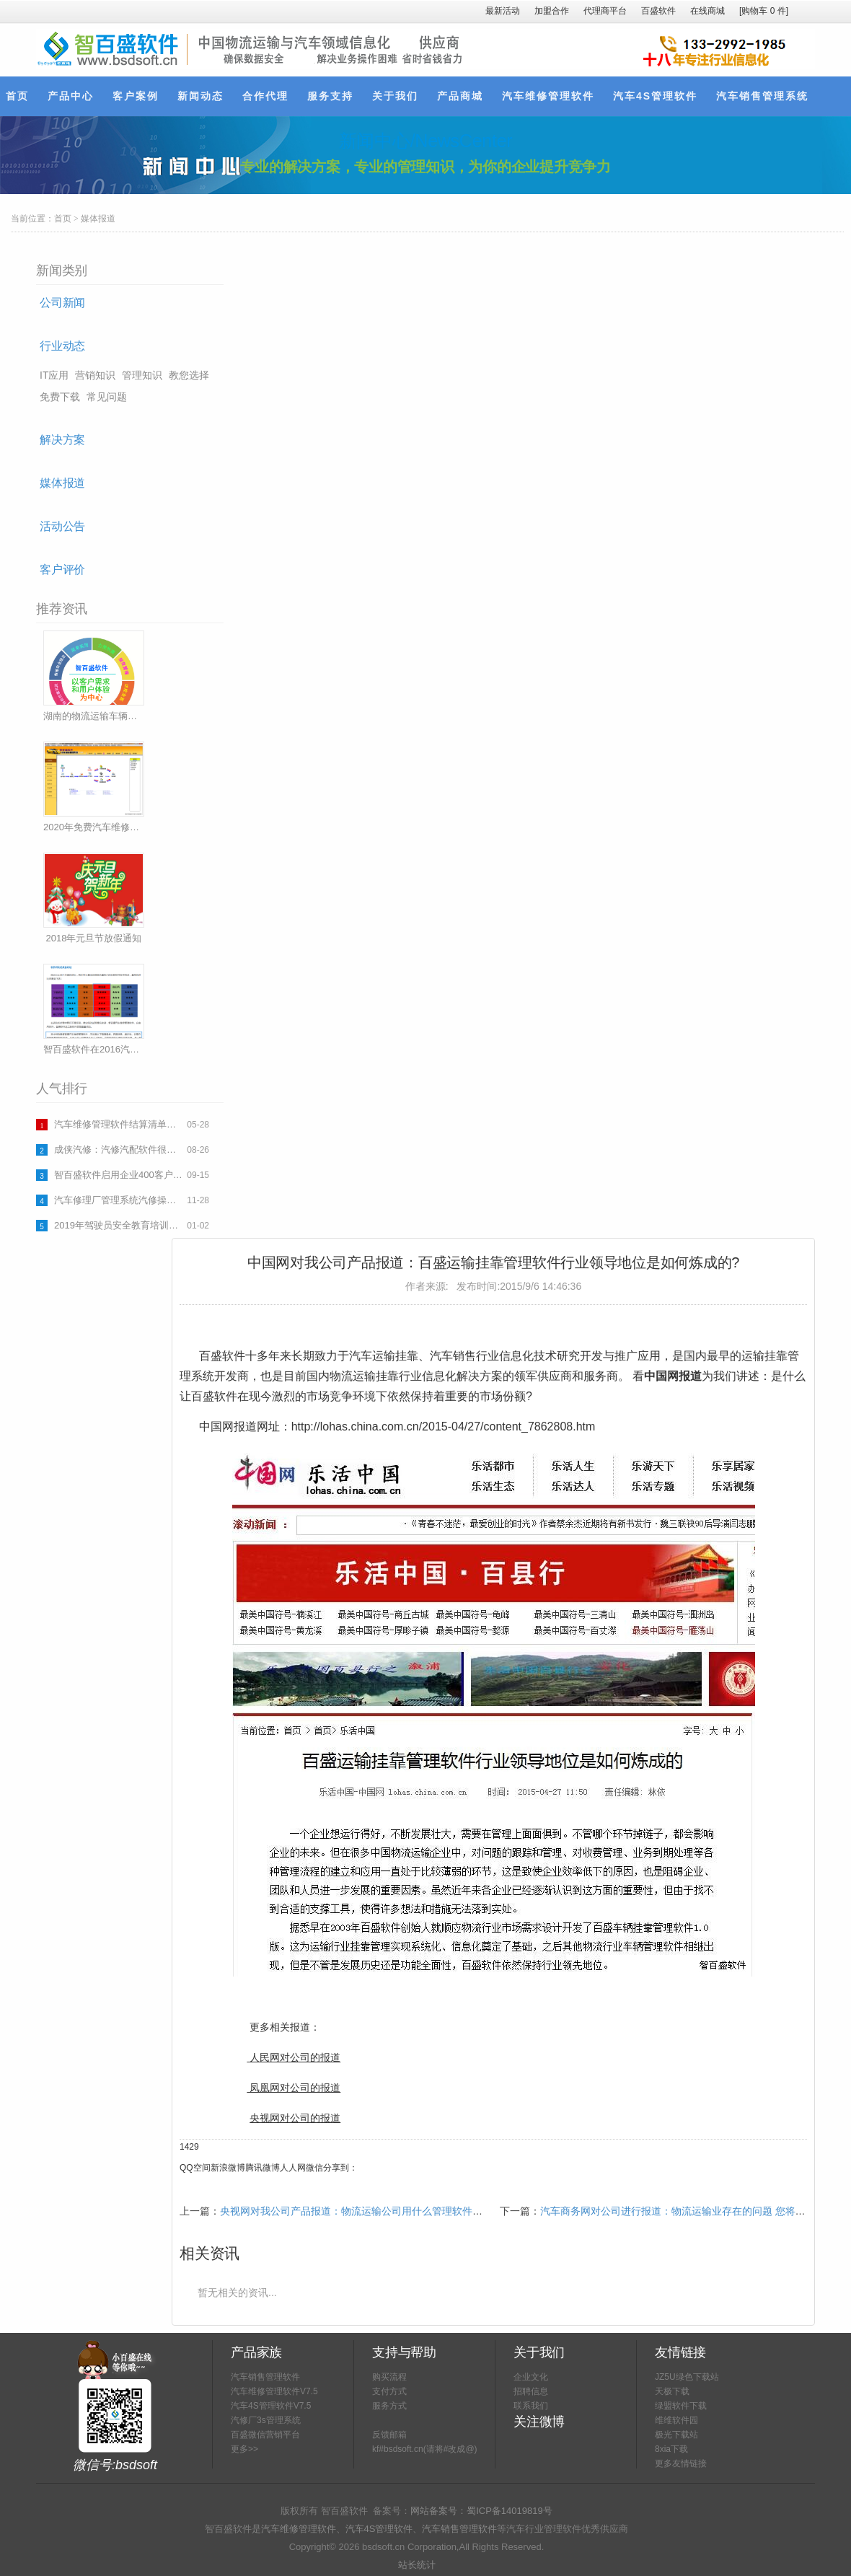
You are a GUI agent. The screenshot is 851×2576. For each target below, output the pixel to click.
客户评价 (62, 569)
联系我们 (530, 2406)
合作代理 (265, 96)
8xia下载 (671, 2449)
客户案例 (136, 96)
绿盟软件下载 (681, 2406)
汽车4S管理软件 (655, 96)
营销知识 (95, 375)
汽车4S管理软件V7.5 (271, 2406)
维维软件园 (676, 2420)
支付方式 (389, 2391)
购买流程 (389, 2377)
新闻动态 (200, 96)
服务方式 (389, 2406)
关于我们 (395, 96)
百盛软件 (658, 11)
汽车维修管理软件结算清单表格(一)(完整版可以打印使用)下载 (118, 1124)
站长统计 (417, 2564)
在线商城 (707, 11)
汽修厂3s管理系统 (266, 2420)
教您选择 (189, 375)
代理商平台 (605, 11)
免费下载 (60, 397)
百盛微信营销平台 (265, 2435)
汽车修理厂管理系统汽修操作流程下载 (118, 1200)
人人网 (293, 2168)
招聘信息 (530, 2391)
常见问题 (107, 397)
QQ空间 (195, 2168)
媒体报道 (98, 219)
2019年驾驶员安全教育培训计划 (118, 1225)
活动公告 (62, 526)
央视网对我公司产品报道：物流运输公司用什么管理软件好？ (356, 2211)
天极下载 (672, 2391)
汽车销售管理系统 (762, 96)
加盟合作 (551, 11)
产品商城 (460, 96)
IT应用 (54, 375)
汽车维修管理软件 (548, 96)
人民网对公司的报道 (295, 2057)
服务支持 (330, 96)
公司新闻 (62, 302)
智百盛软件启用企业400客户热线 (118, 1174)
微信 (314, 2168)
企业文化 (530, 2377)
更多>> (244, 2449)
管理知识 (142, 375)
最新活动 (502, 11)
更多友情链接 (681, 2463)
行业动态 (62, 346)
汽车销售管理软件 (265, 2377)
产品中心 (71, 96)
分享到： (340, 2168)
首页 (17, 96)
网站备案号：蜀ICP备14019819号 (481, 2510)
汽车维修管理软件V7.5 (274, 2391)
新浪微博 (228, 2168)
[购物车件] (763, 11)
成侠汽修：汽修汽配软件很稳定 (118, 1149)
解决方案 (62, 440)
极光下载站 (676, 2435)
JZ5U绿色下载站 (687, 2377)
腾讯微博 (262, 2168)
